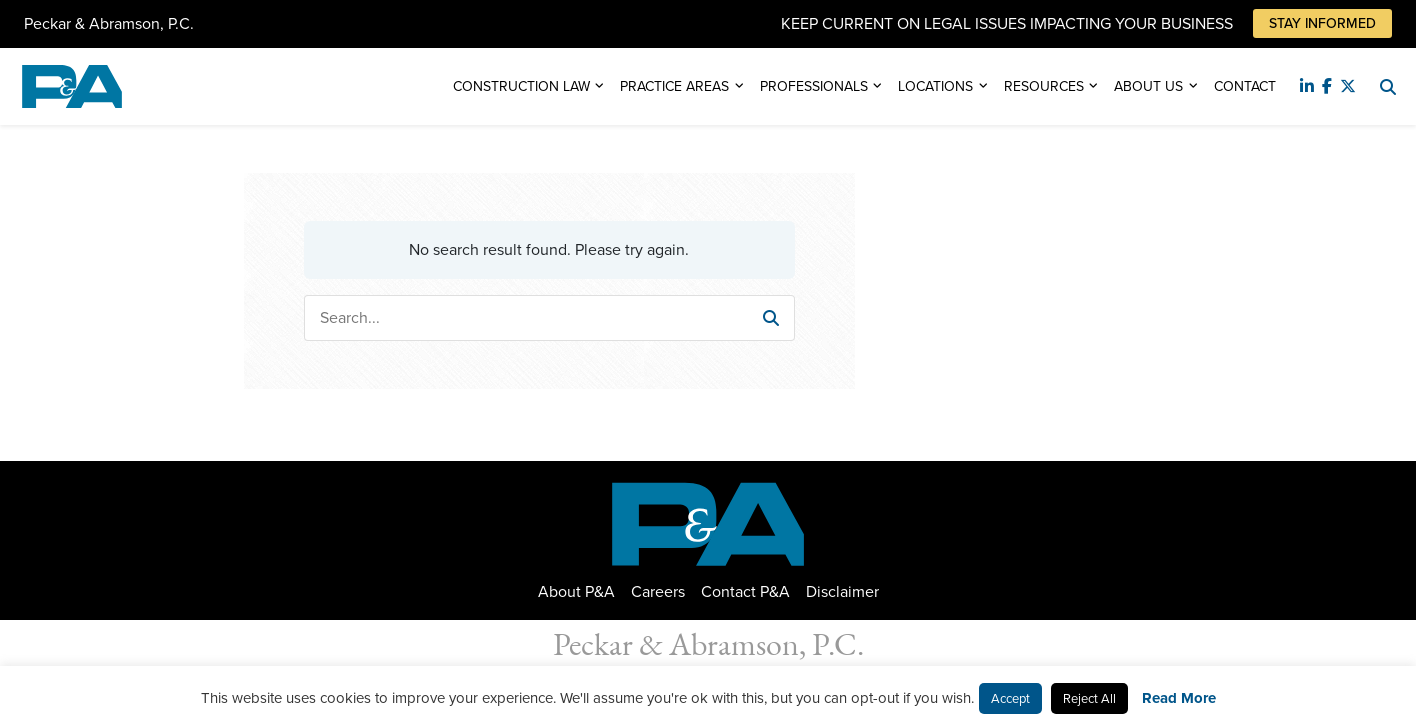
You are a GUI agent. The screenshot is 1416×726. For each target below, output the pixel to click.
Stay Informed (1322, 23)
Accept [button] (1010, 698)
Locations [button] (935, 86)
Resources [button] (1044, 86)
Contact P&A (745, 591)
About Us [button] (1148, 86)
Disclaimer (842, 591)
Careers (658, 591)
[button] (771, 318)
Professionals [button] (814, 86)
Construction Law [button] (521, 86)
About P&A (576, 591)
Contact (1245, 86)
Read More (1179, 698)
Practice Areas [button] (674, 86)
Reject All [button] (1089, 698)
